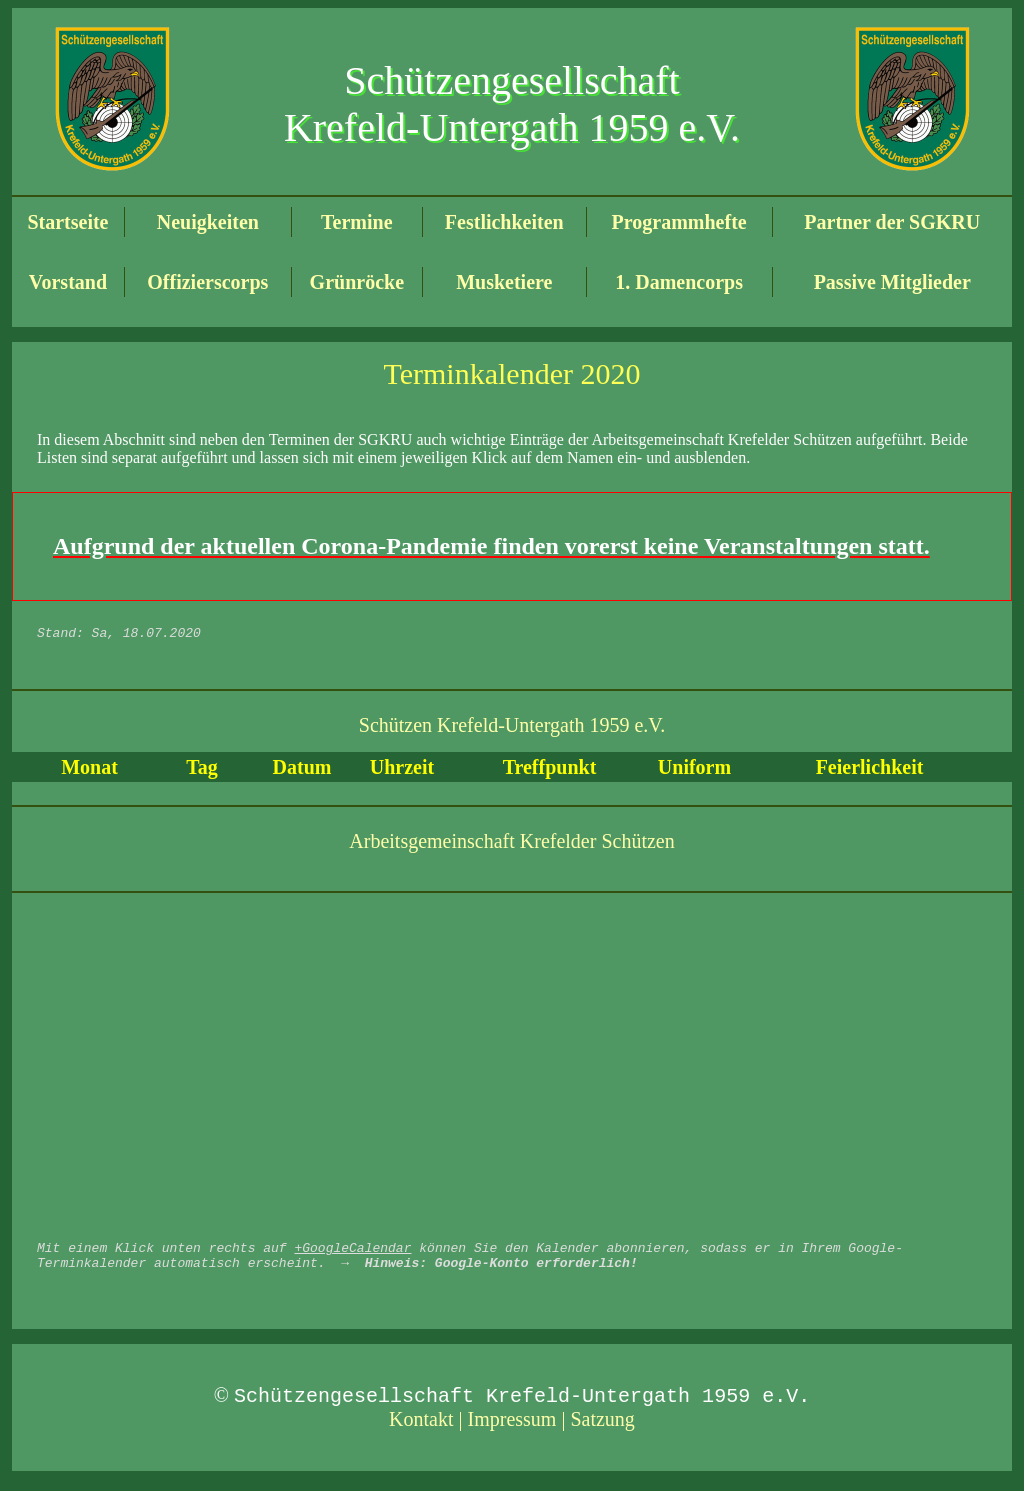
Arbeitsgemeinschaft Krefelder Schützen (511, 844)
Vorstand (68, 282)
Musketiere (504, 282)
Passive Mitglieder (892, 282)
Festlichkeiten (504, 222)
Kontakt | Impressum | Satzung (512, 1431)
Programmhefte (679, 222)
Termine (356, 222)
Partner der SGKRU (892, 222)
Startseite (67, 222)
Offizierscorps (207, 282)
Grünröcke (357, 282)
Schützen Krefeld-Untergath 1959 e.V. (512, 728)
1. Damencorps (679, 282)
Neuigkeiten (208, 222)
